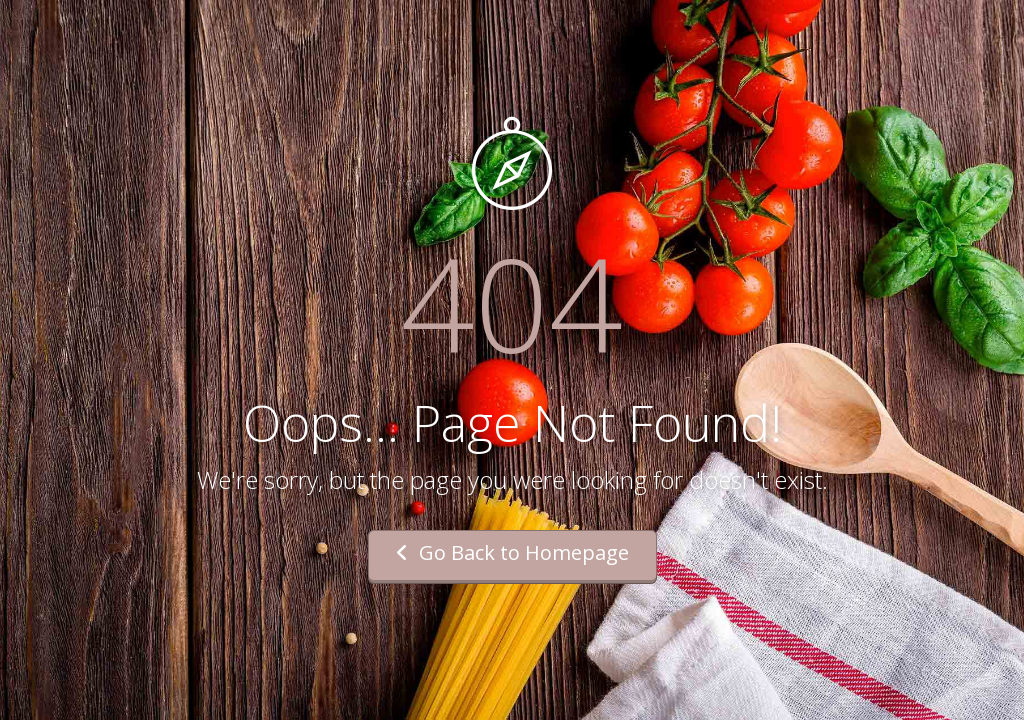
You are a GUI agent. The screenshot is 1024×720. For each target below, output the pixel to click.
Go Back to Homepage (512, 552)
